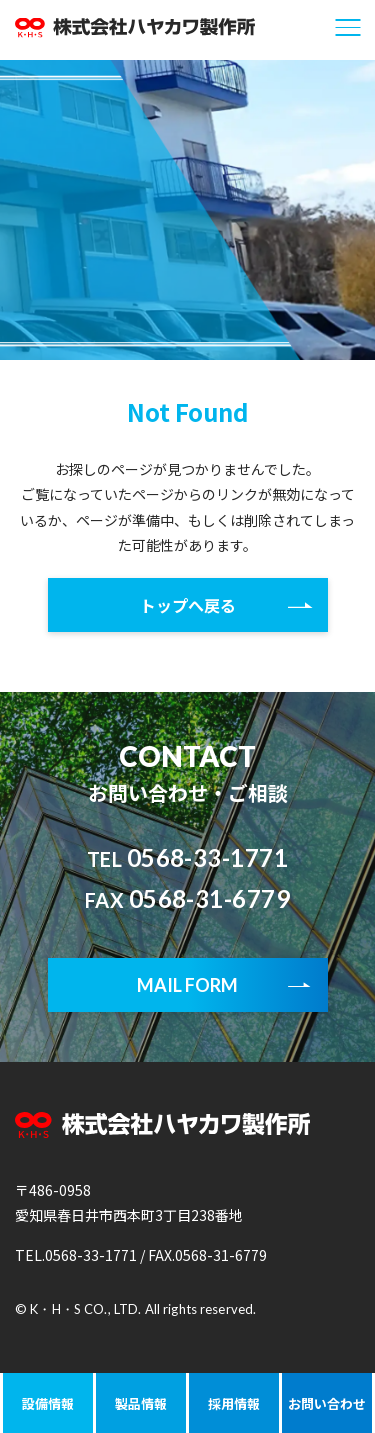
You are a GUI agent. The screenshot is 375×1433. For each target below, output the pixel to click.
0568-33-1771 (188, 857)
